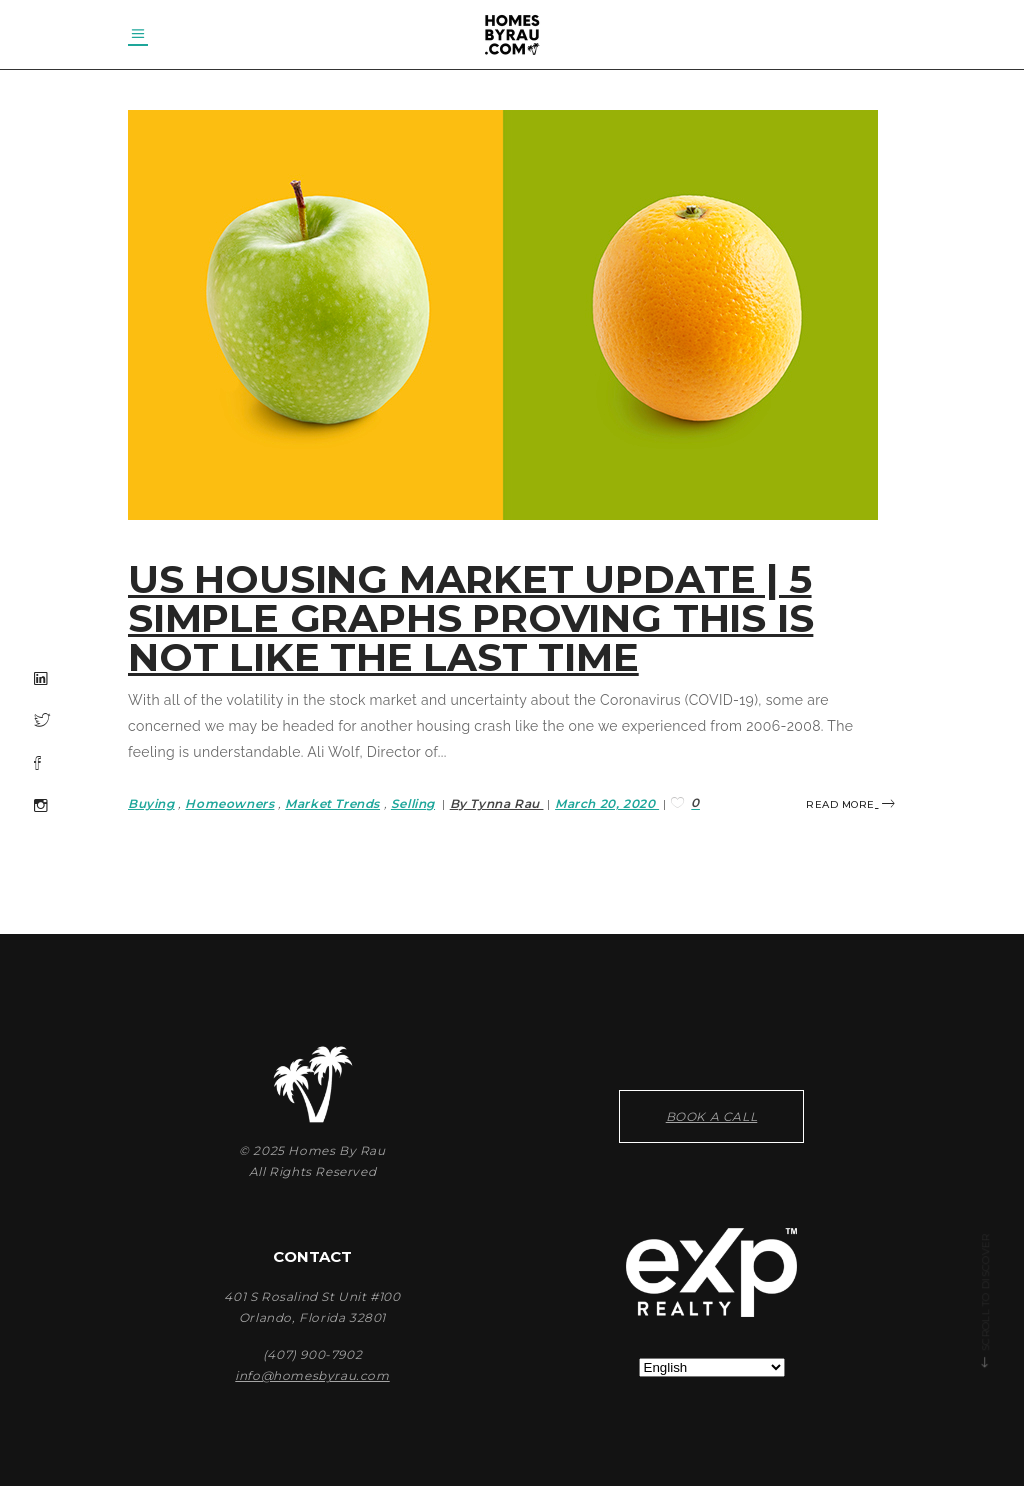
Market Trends (332, 803)
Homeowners (229, 803)
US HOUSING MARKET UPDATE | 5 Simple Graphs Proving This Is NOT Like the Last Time (470, 618)
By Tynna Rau (497, 803)
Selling (413, 803)
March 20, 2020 (607, 803)
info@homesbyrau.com (312, 1375)
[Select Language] (712, 1367)
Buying (151, 803)
